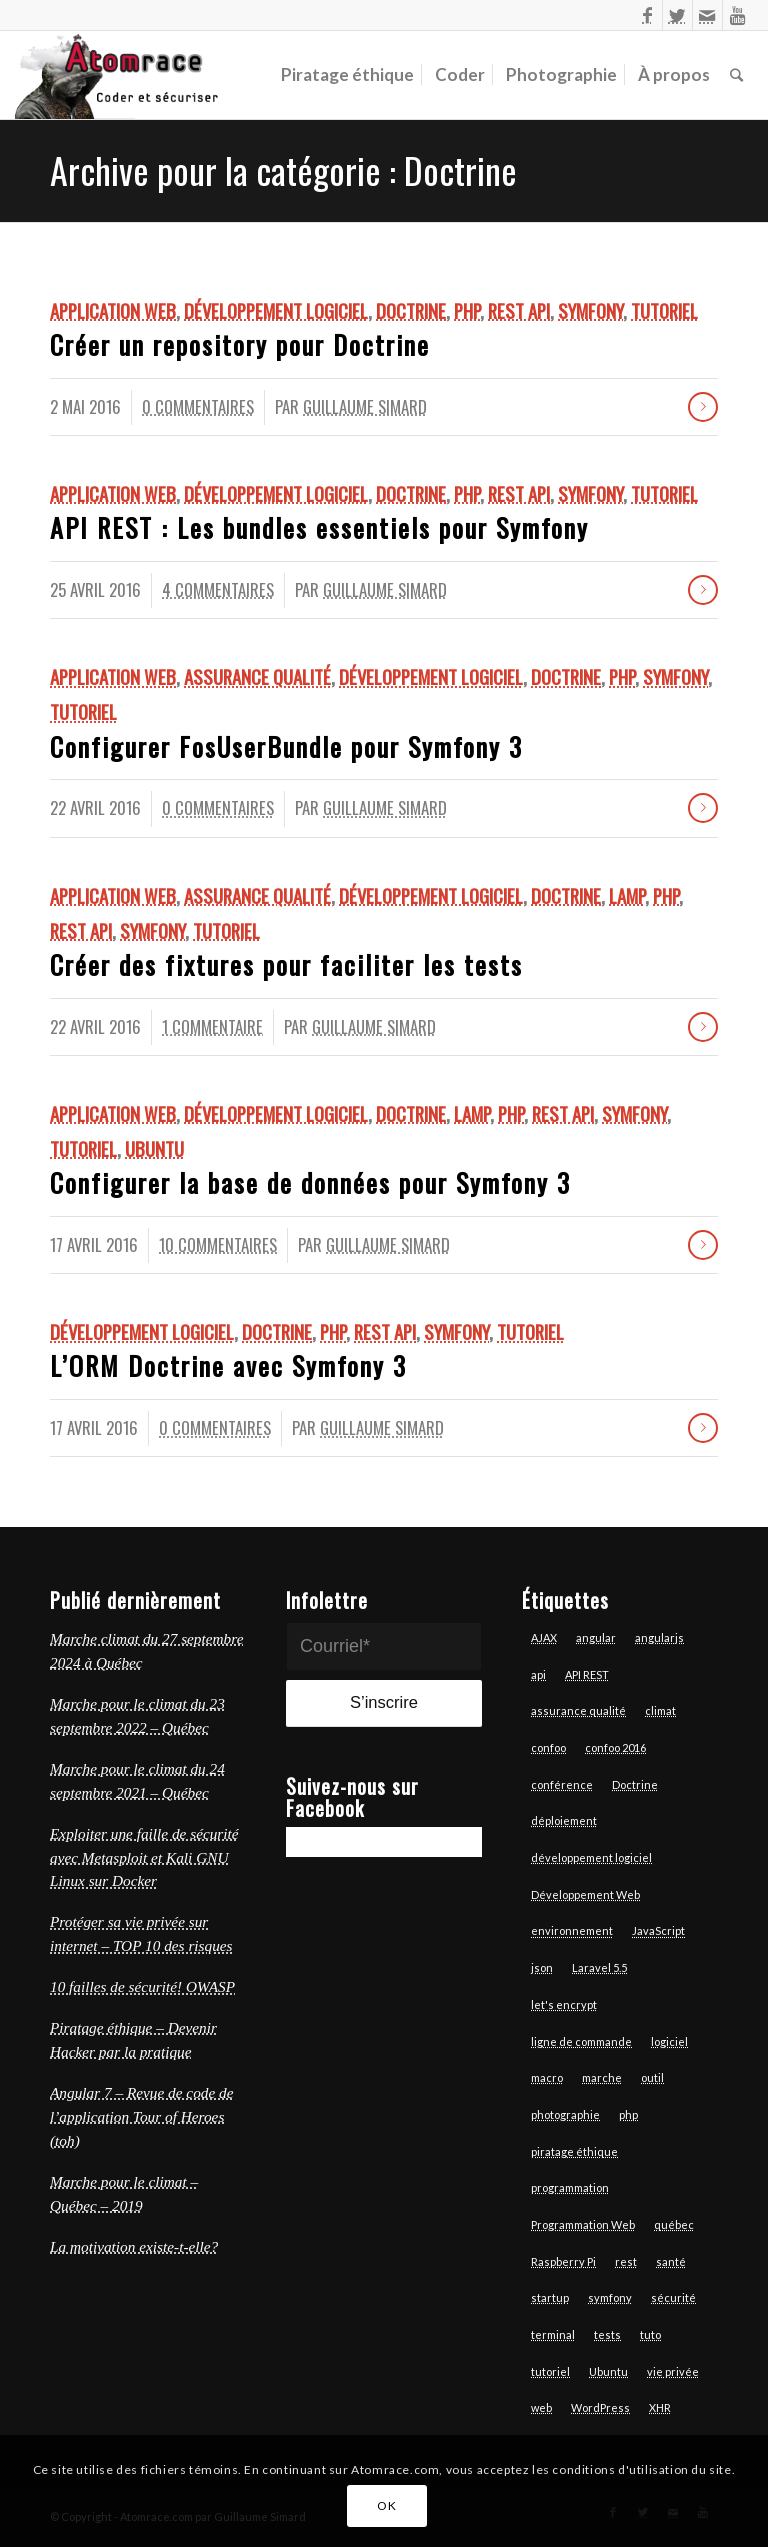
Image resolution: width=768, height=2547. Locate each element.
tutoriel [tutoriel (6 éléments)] (550, 2371)
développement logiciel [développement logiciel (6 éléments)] (591, 1857)
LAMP (627, 895)
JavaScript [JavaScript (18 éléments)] (658, 1930)
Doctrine (411, 310)
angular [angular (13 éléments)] (596, 1637)
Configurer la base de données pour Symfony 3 (310, 1182)
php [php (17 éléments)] (628, 2114)
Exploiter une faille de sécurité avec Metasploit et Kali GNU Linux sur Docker (144, 1857)
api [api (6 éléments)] (538, 1674)
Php (467, 310)
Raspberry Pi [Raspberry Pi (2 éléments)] (563, 2261)
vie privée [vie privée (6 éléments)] (673, 2371)
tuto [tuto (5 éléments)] (650, 2334)
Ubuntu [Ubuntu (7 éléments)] (608, 2371)
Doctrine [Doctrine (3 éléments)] (635, 1784)
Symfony (590, 310)
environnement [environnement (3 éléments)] (572, 1930)
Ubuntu (154, 1148)
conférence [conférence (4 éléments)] (562, 1784)
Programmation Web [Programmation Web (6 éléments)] (583, 2224)
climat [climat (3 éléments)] (660, 1710)
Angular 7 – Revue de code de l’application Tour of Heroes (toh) (142, 2116)
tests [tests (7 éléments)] (607, 2334)
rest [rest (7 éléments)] (626, 2261)
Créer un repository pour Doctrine (240, 344)
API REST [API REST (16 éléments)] (587, 1674)
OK (386, 2505)
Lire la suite (703, 407)
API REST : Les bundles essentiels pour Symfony (319, 527)
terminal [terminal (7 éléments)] (553, 2334)
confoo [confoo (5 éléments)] (548, 1747)
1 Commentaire (212, 1026)
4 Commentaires (218, 589)
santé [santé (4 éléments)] (671, 2261)
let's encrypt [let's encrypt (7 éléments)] (564, 2004)
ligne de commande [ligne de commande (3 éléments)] (581, 2041)
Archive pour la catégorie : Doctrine (283, 169)
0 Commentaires (198, 406)
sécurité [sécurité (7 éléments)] (673, 2297)
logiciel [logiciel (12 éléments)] (669, 2041)
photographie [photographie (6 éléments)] (565, 2114)
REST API (519, 310)
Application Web (113, 310)
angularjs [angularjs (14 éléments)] (659, 1637)
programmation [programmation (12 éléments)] (570, 2187)
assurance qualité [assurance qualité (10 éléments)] (578, 1710)
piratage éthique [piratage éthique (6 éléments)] (574, 2151)
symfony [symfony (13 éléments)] (610, 2297)
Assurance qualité (257, 676)
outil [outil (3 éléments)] (652, 2077)
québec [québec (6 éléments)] (674, 2224)
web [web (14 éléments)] (541, 2407)
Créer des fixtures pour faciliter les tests (286, 964)
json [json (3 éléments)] (542, 1967)
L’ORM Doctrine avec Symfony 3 (228, 1365)
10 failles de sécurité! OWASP (142, 1986)
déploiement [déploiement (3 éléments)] (564, 1820)
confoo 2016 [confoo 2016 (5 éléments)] (615, 1747)
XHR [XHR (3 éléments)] (660, 2407)
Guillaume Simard (365, 406)
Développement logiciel (276, 310)
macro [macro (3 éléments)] (547, 2077)
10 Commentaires (218, 1244)
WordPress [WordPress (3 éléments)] (600, 2407)
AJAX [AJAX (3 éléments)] (544, 1637)
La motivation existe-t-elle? (134, 2246)
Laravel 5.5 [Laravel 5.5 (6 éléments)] (599, 1967)
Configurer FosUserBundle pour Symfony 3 (286, 746)
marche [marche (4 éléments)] (602, 2077)
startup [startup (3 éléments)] (550, 2297)
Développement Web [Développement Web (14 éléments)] (585, 1894)
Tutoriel (664, 310)
